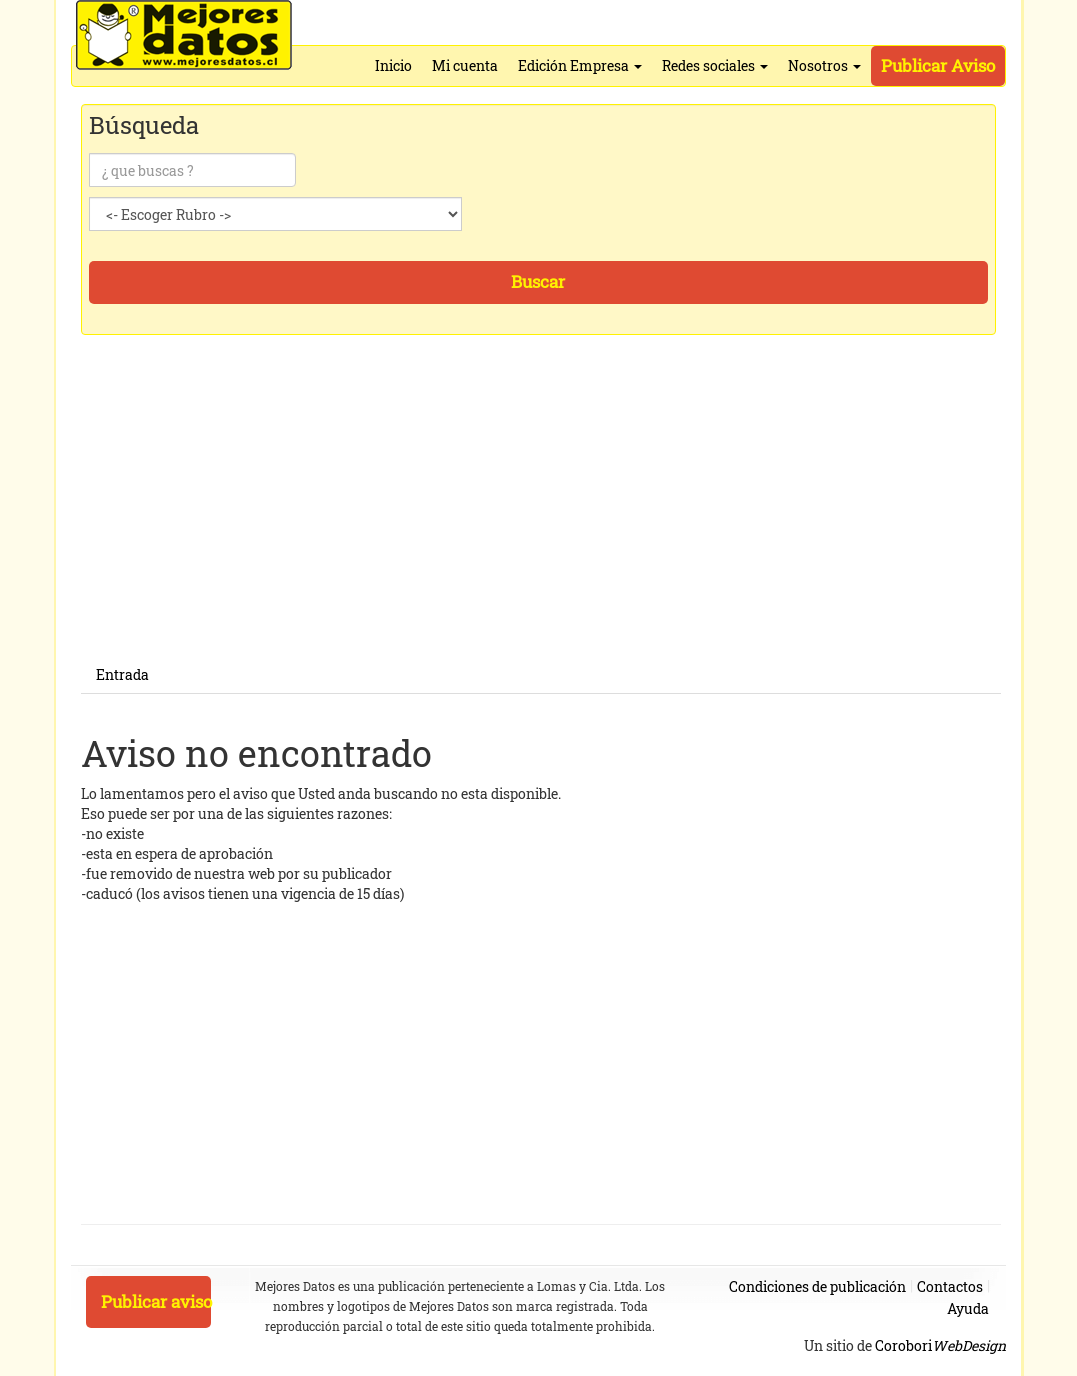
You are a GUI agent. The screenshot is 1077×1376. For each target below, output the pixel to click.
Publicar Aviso (938, 65)
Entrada (122, 674)
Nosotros (824, 65)
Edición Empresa (580, 65)
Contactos (950, 1286)
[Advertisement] (541, 517)
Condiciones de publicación (817, 1286)
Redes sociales (715, 65)
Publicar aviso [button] (156, 1301)
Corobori (940, 1345)
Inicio (393, 65)
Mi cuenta (465, 65)
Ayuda (968, 1308)
